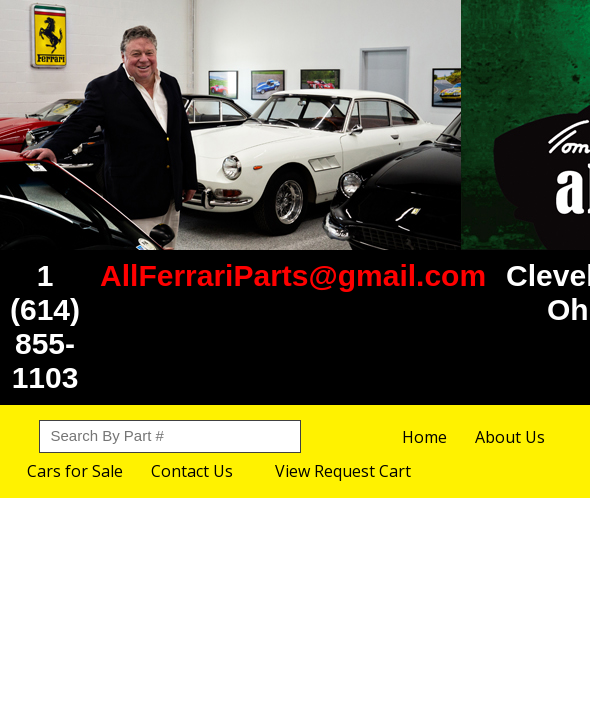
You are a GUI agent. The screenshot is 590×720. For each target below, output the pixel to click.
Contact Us (192, 471)
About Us (510, 437)
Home (424, 437)
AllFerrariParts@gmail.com (293, 275)
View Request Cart (343, 471)
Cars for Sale (75, 471)
